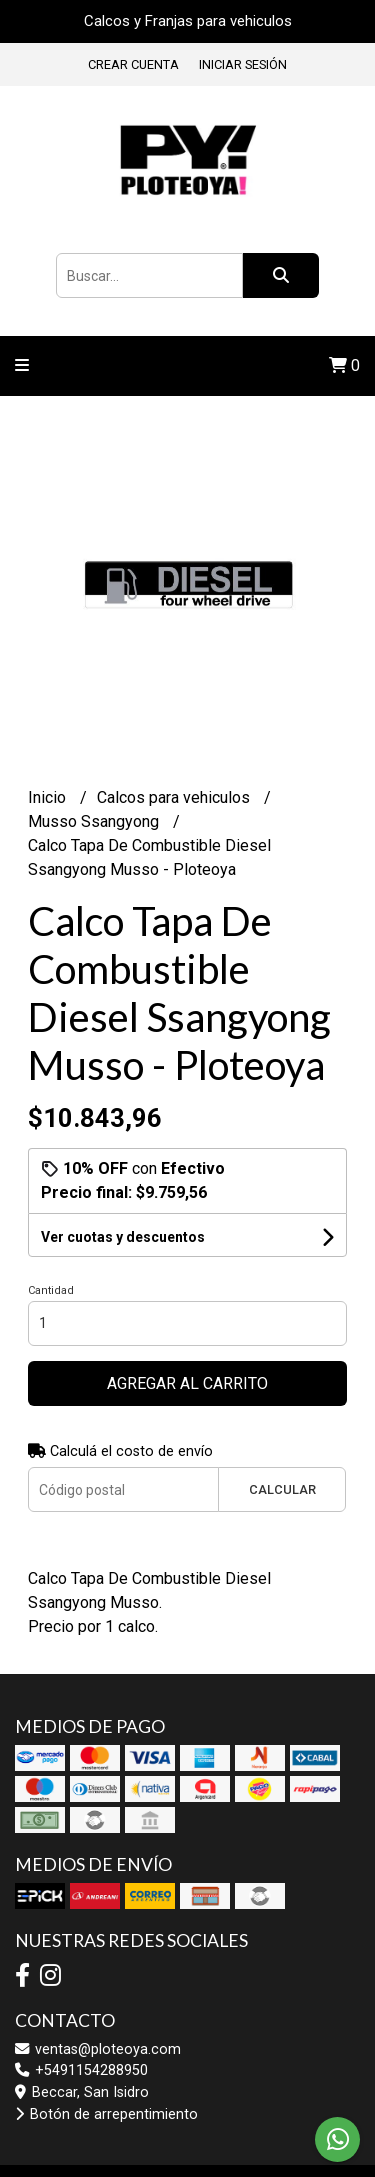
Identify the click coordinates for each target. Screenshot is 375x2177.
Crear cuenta (133, 64)
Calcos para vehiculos (175, 797)
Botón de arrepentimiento (106, 2114)
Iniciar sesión (243, 64)
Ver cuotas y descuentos (123, 1237)
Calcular (282, 1489)
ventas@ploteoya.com (98, 2049)
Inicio (49, 797)
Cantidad (51, 1290)
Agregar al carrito (187, 1383)
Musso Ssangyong (95, 821)
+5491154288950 (81, 2070)
